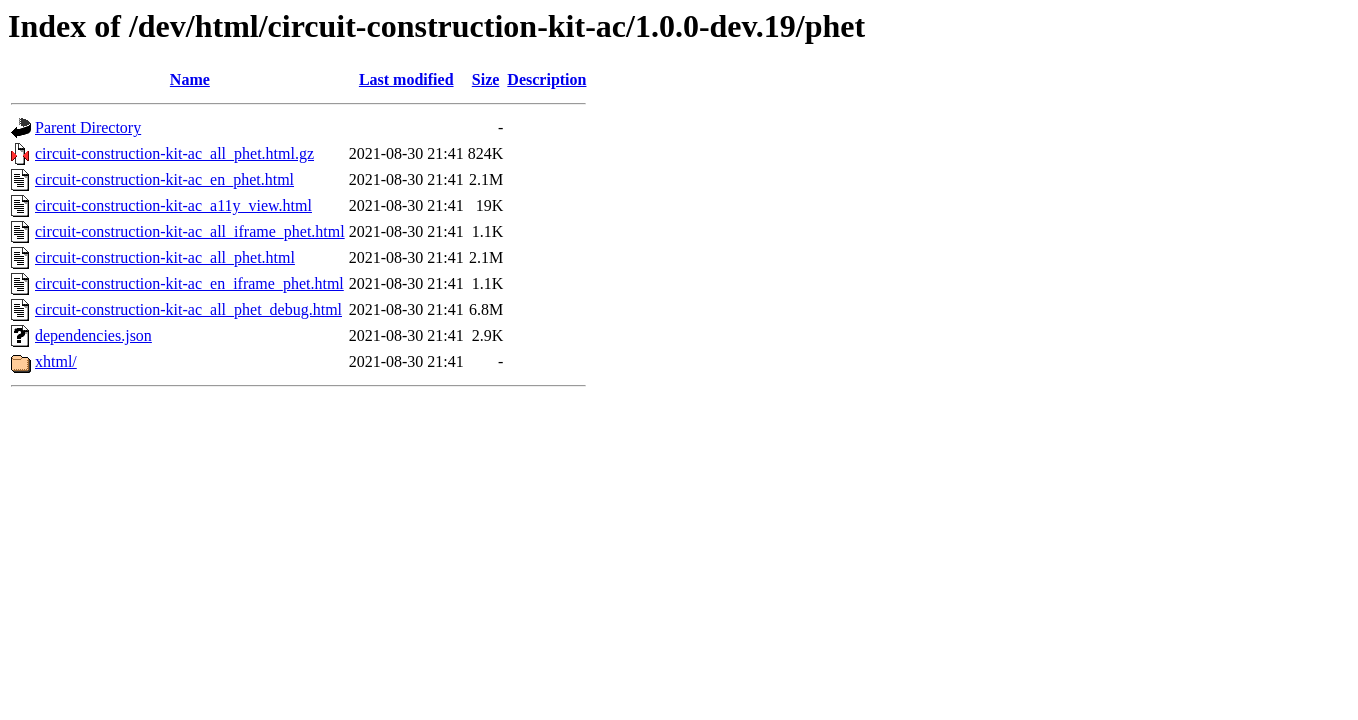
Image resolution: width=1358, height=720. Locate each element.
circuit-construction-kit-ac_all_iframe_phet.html (190, 231)
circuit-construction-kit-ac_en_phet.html (164, 179)
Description (546, 79)
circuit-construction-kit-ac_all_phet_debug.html (188, 309)
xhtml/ (56, 361)
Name (190, 79)
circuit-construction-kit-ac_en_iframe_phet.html (189, 283)
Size (486, 79)
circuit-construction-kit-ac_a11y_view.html (173, 205)
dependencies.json (93, 335)
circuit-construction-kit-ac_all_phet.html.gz (174, 153)
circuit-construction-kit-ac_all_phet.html (165, 257)
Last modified (406, 79)
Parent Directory (88, 127)
